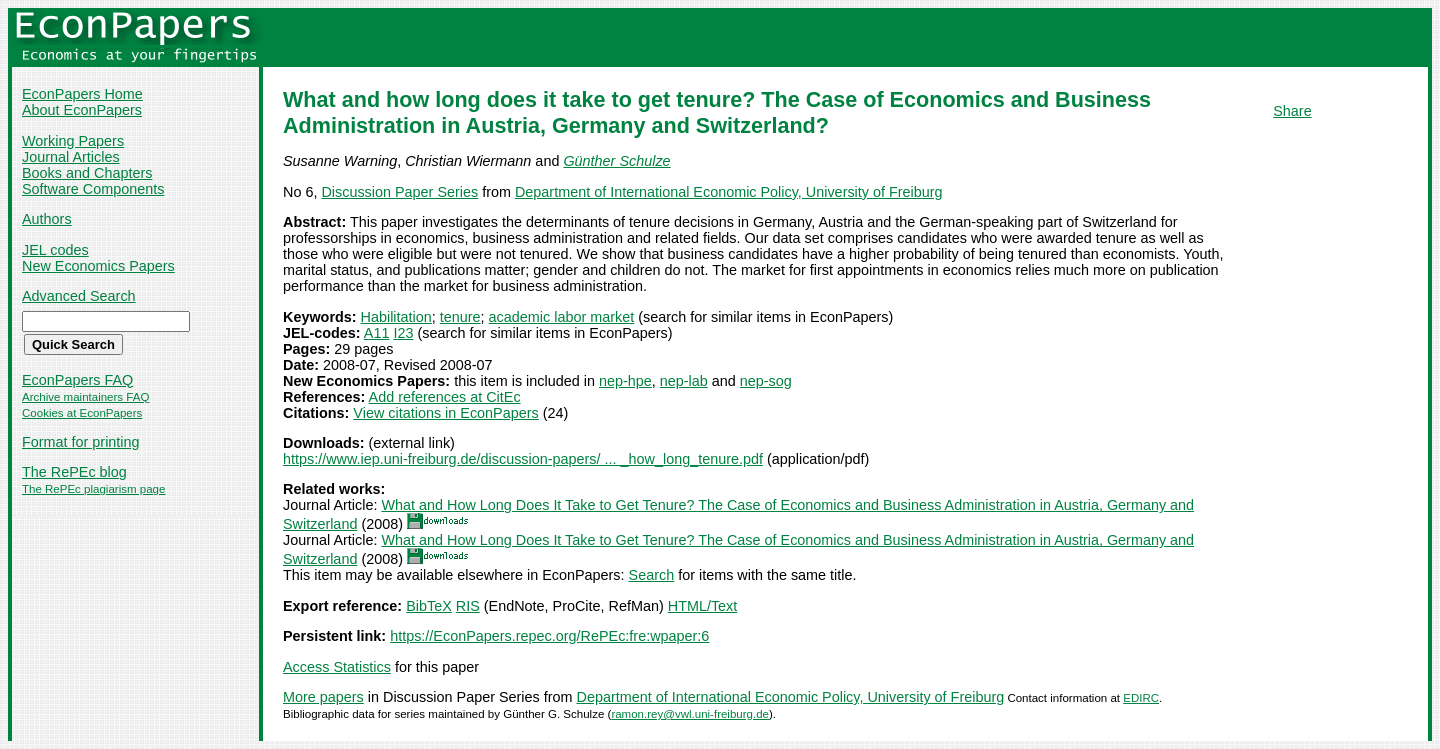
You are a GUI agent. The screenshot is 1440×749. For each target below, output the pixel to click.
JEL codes (55, 250)
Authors (47, 219)
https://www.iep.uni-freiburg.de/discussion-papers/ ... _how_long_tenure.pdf (523, 459)
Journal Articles (71, 157)
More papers (323, 697)
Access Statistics (337, 667)
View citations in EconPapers (445, 413)
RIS (468, 606)
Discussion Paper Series (399, 192)
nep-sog (766, 381)
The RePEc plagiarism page (93, 489)
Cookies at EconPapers (82, 413)
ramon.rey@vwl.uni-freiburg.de (690, 714)
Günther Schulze (616, 161)
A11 (377, 333)
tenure (460, 317)
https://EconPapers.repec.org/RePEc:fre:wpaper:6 (549, 636)
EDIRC (1141, 698)
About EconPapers (82, 110)
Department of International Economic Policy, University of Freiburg (729, 192)
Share (1292, 111)
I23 (403, 333)
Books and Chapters (87, 173)
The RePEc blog (74, 472)
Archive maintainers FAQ (85, 397)
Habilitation (396, 317)
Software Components (93, 189)
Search (652, 575)
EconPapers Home (82, 94)
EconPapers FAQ (77, 380)
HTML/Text (703, 606)
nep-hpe (625, 381)
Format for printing (81, 442)
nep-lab (684, 381)
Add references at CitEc (445, 397)
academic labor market (562, 317)
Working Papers (73, 141)
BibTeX (429, 606)
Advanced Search (79, 296)
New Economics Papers (98, 266)
